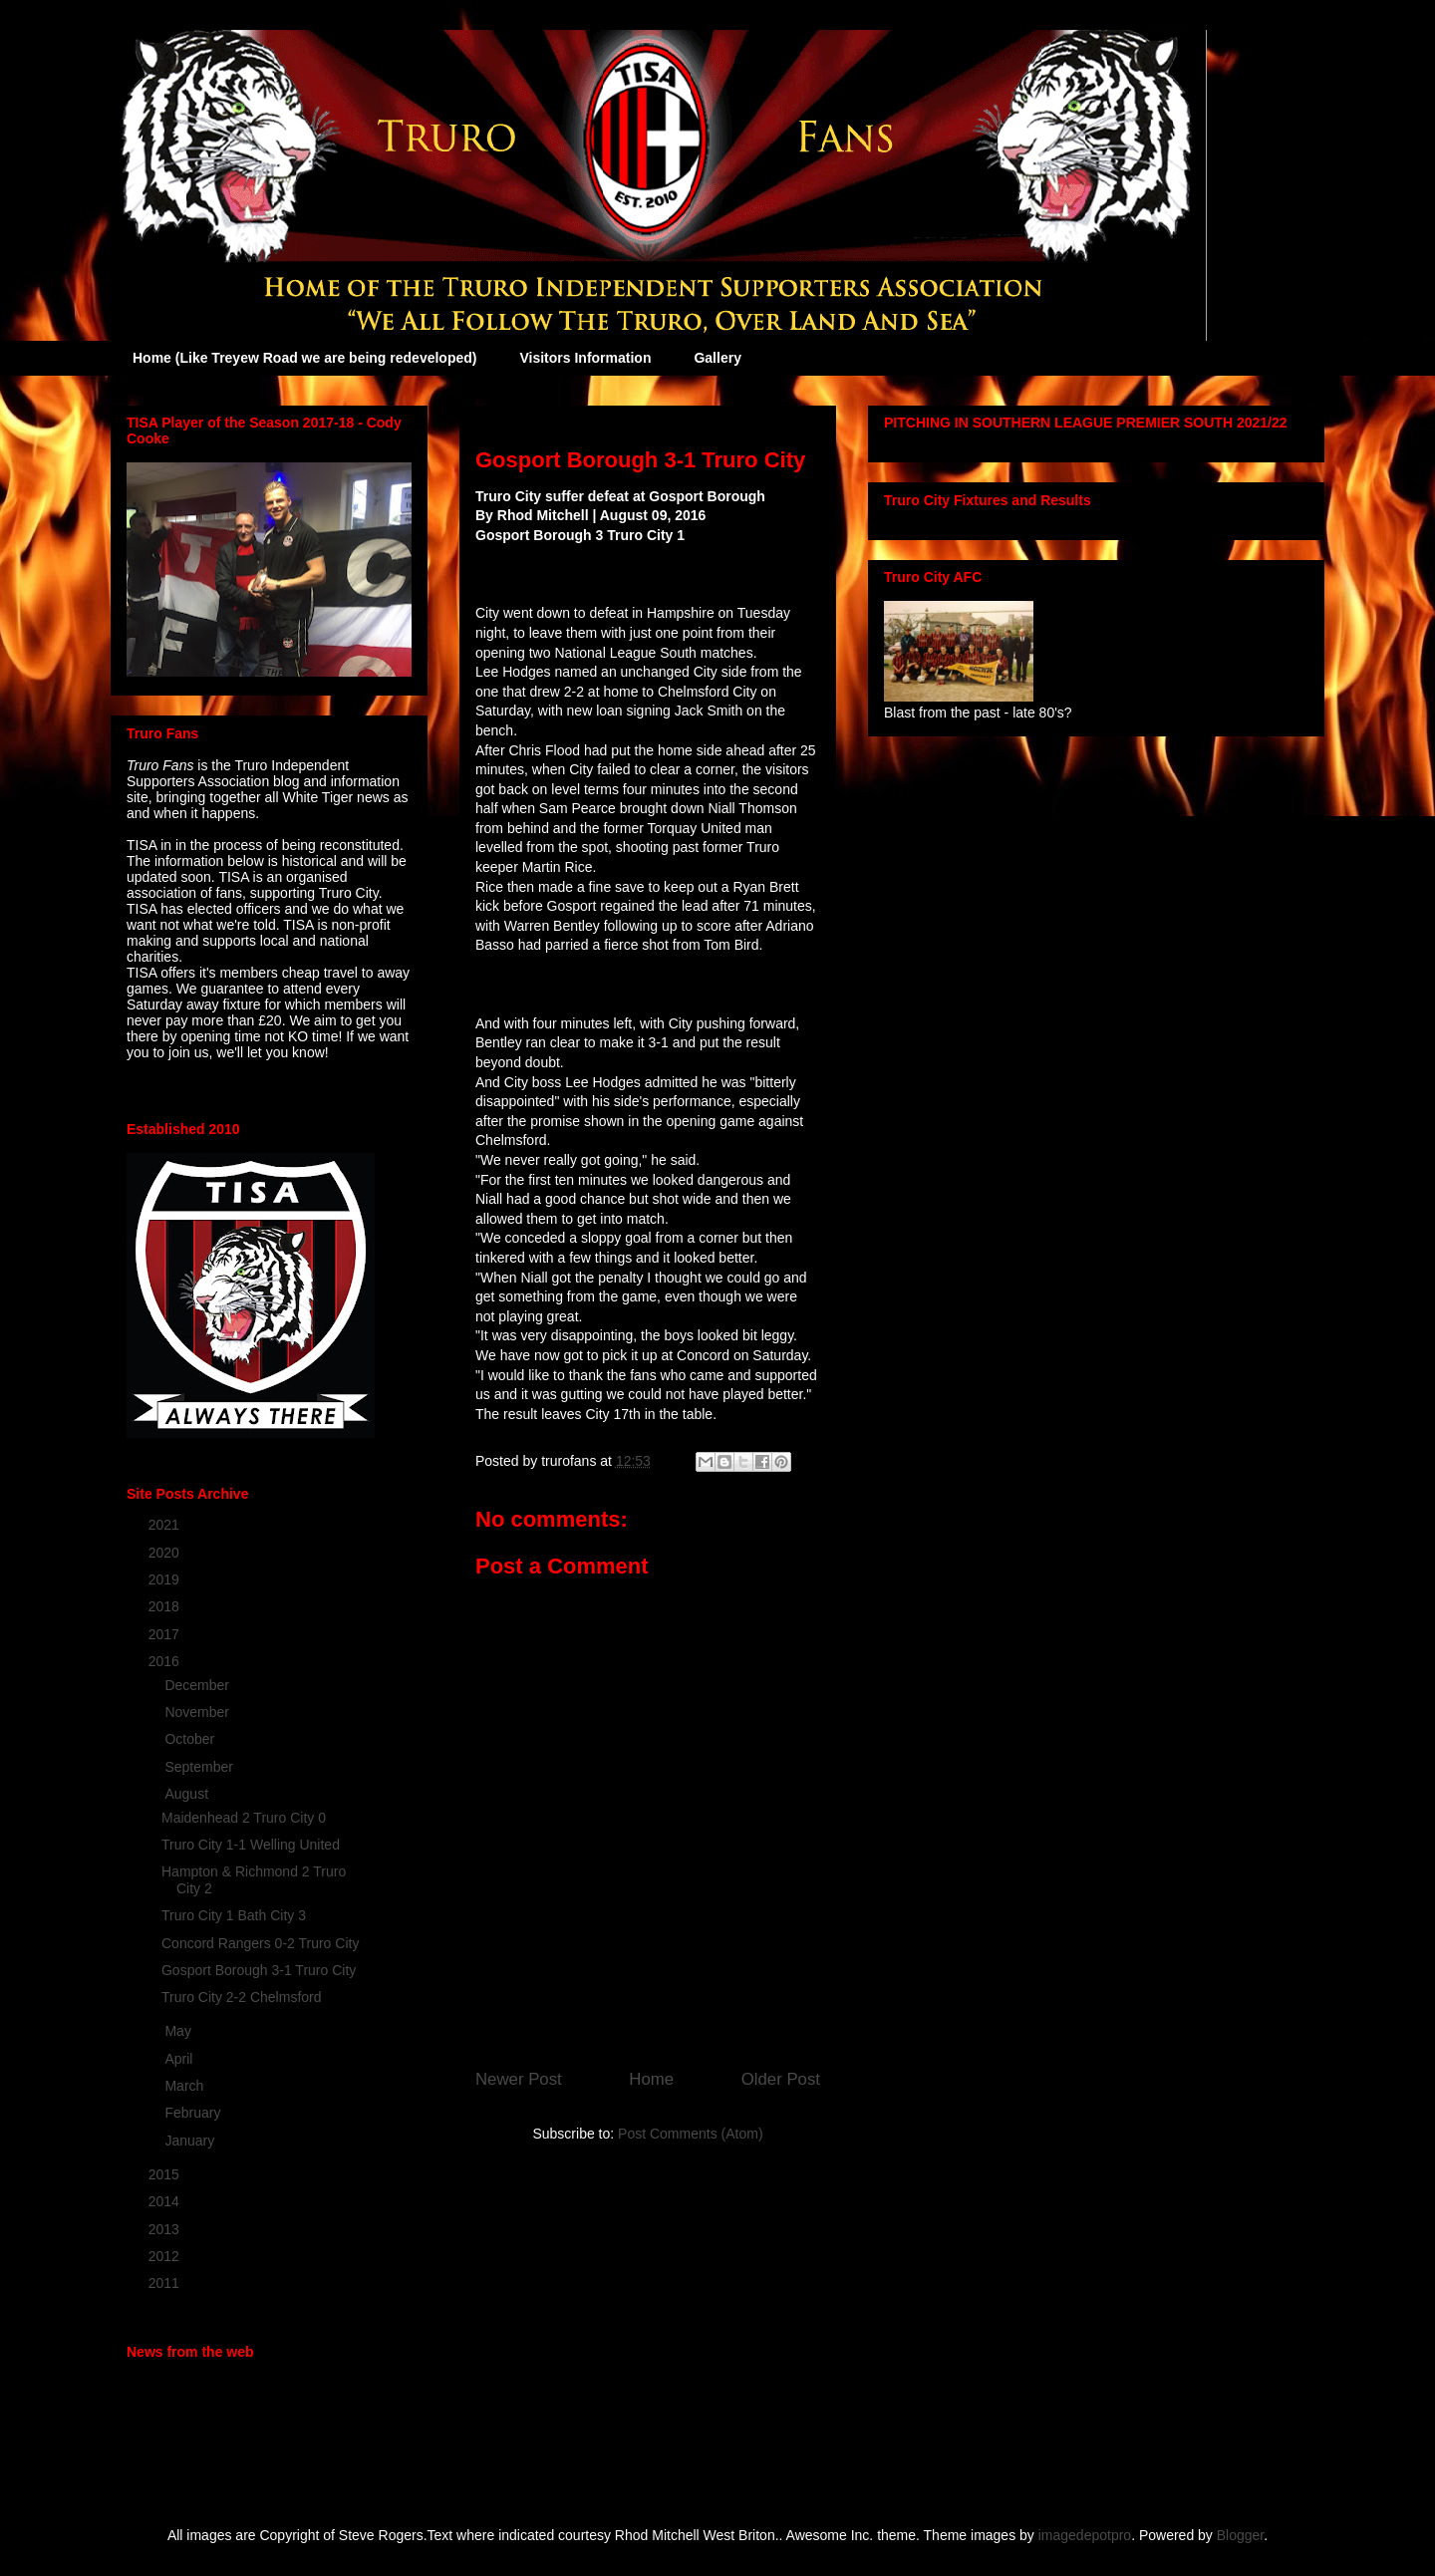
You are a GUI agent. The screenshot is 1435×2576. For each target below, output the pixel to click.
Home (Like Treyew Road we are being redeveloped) (304, 358)
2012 (165, 2256)
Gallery (717, 358)
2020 (165, 1553)
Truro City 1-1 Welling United (250, 1845)
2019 (165, 1579)
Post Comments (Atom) (690, 2134)
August (187, 1794)
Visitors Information (585, 358)
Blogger (1240, 2535)
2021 (165, 1525)
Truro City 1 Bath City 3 (233, 1915)
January (191, 2140)
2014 (165, 2201)
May (179, 2031)
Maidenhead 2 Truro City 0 (243, 1818)
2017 (165, 1634)
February (194, 2113)
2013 (165, 2229)
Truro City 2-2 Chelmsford (241, 1997)
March (185, 2086)
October (191, 1739)
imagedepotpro (1084, 2535)
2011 (165, 2283)
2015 (165, 2174)
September (200, 1767)
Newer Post (518, 2079)
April (180, 2059)
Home (651, 2079)
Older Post (780, 2079)
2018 (165, 1606)
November (198, 1712)
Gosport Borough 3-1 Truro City (258, 1970)
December (198, 1685)
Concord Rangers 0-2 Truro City (260, 1943)
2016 (165, 1661)
